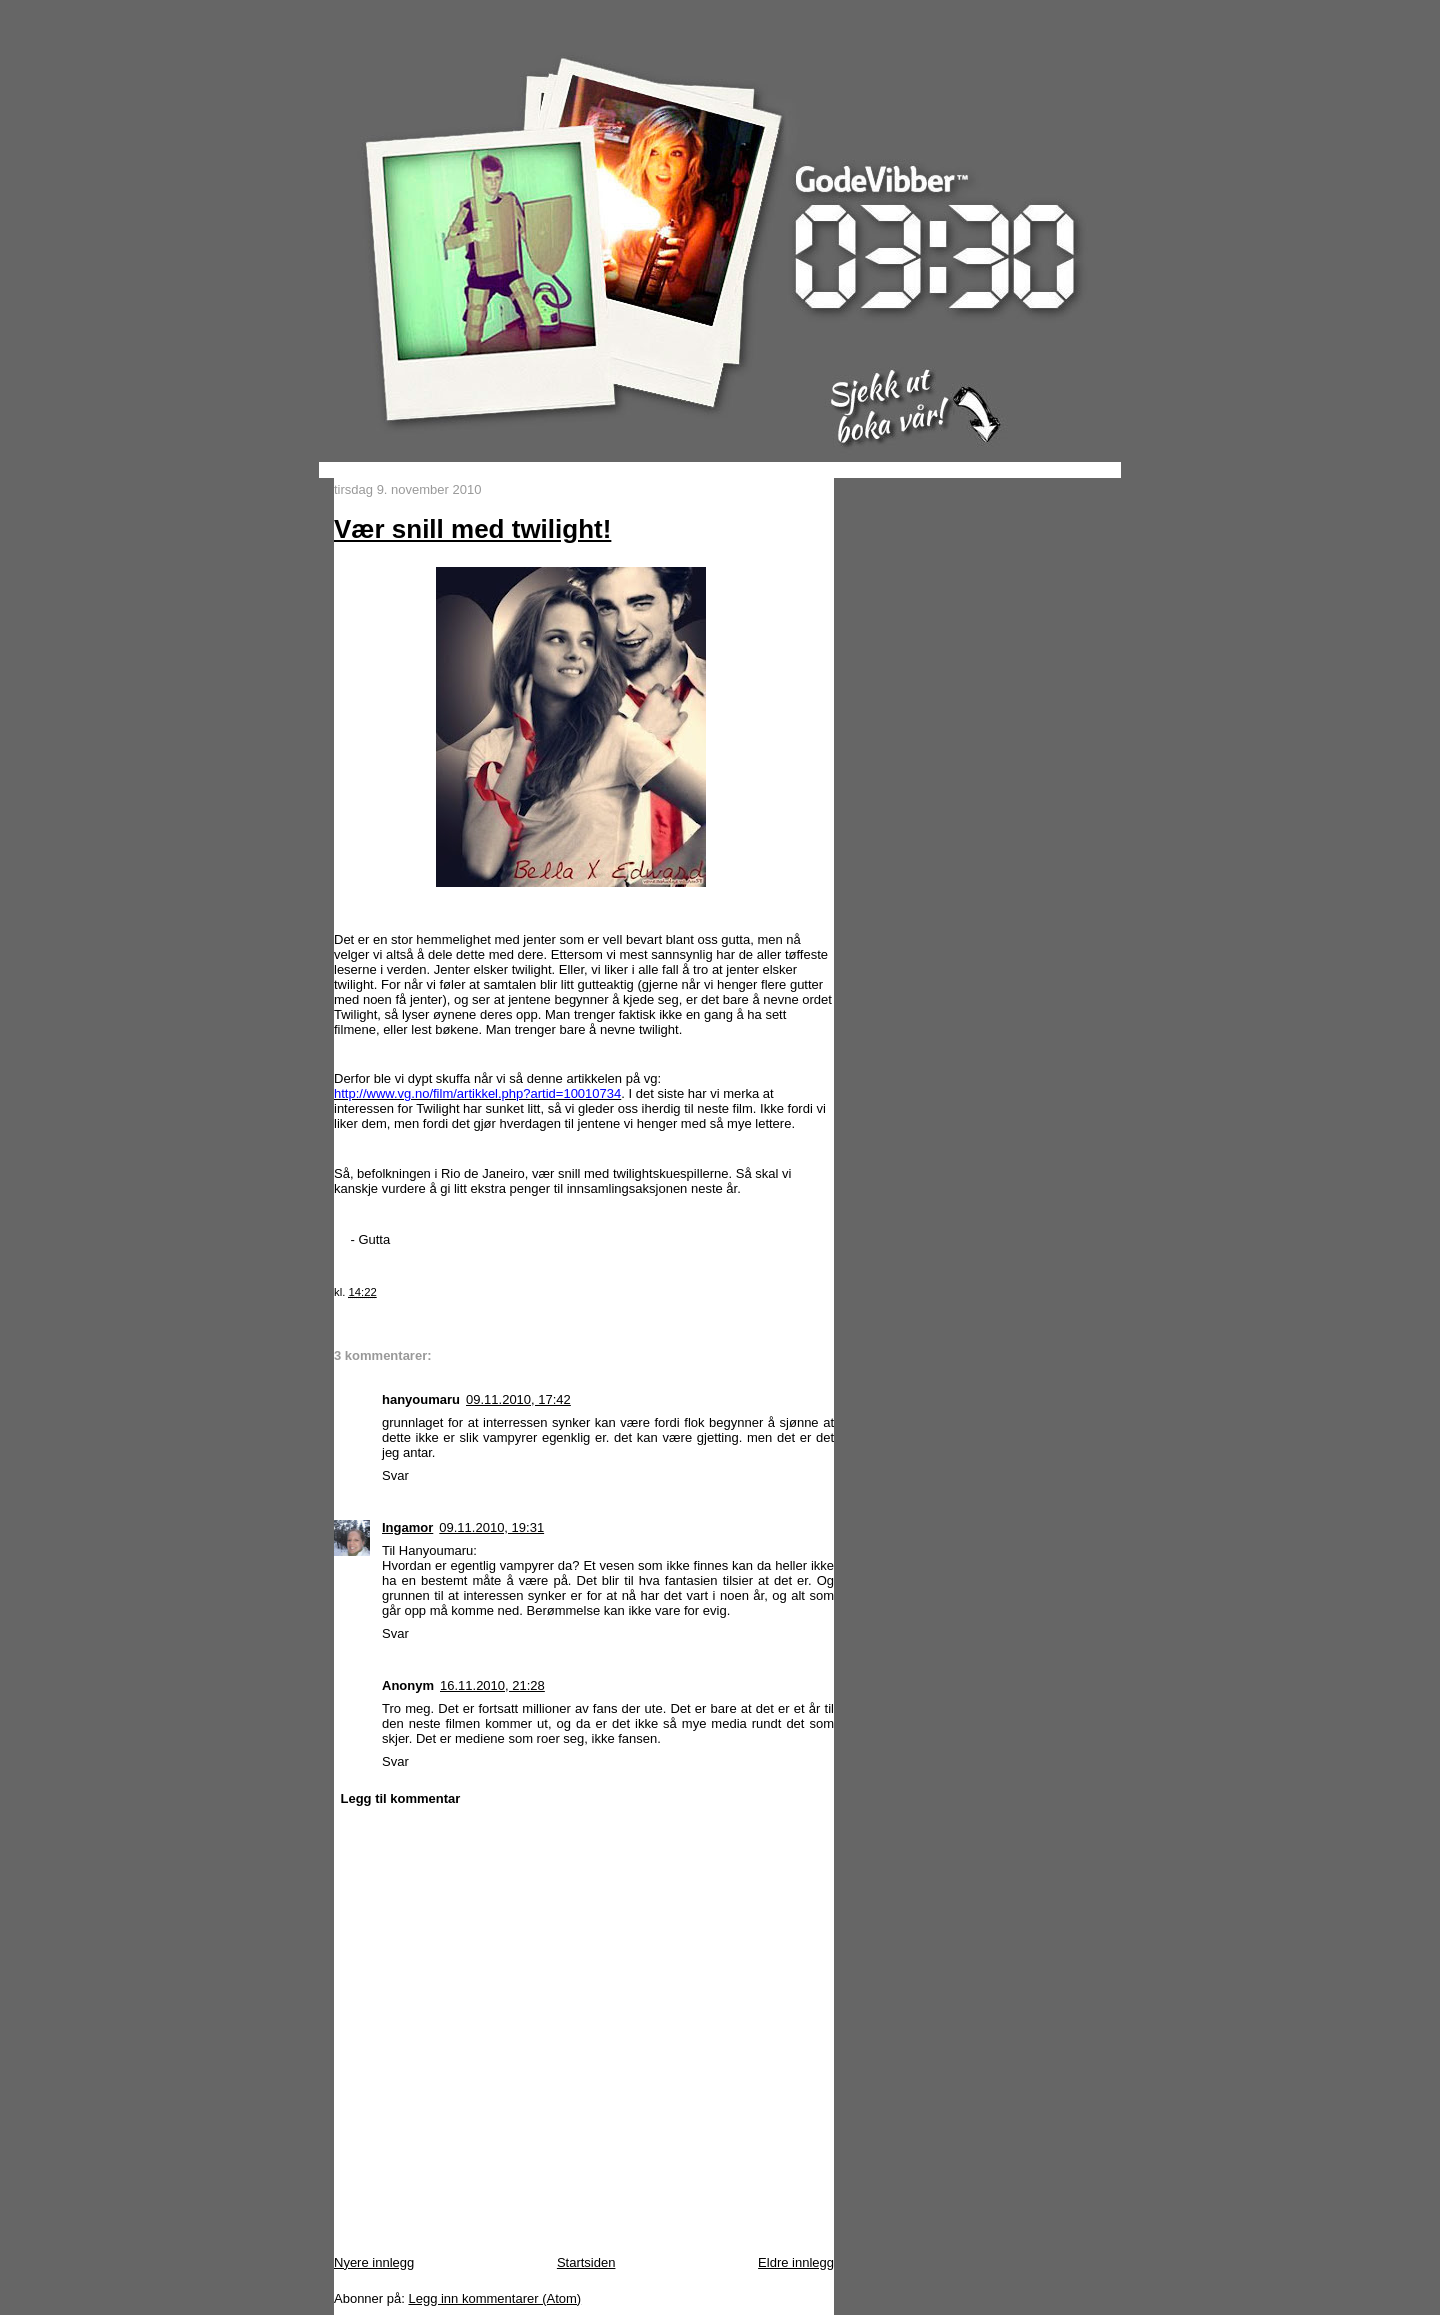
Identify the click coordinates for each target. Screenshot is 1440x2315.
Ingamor (407, 1527)
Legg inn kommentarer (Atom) (494, 2298)
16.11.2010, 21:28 (492, 1685)
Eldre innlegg (796, 2262)
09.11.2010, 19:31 (491, 1527)
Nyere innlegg (374, 2262)
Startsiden (586, 2262)
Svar (395, 1475)
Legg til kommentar (401, 1798)
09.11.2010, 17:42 (518, 1399)
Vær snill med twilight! (472, 529)
